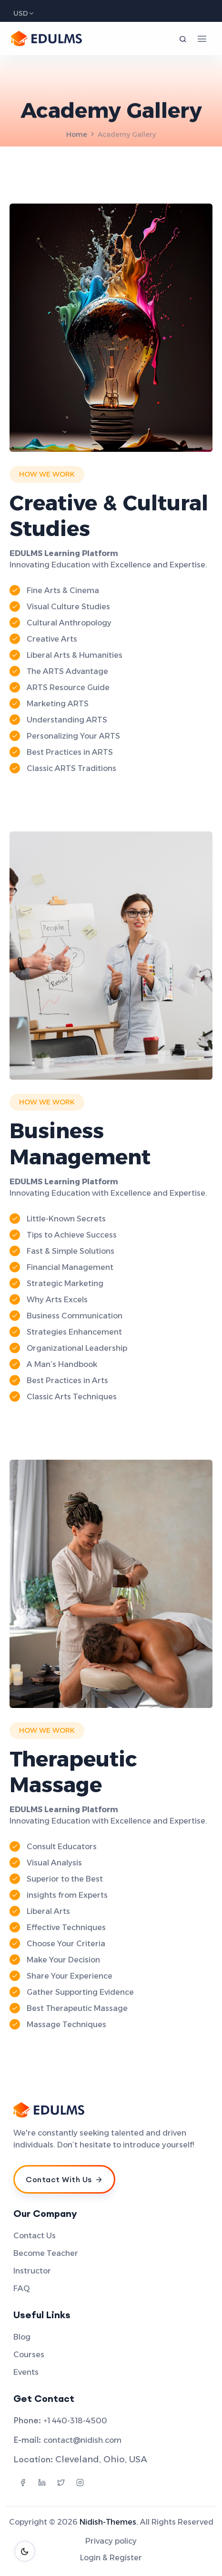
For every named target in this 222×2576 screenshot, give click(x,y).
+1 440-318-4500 (75, 2420)
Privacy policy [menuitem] (111, 2541)
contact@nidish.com (82, 2440)
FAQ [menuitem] (21, 2288)
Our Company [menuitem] (45, 2213)
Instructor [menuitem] (32, 2270)
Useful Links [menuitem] (42, 2315)
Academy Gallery (127, 134)
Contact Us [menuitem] (34, 2235)
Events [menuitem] (26, 2372)
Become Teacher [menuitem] (45, 2253)
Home (76, 134)
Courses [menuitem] (28, 2354)
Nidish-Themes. (109, 2522)
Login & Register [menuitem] (111, 2557)
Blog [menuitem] (21, 2337)
